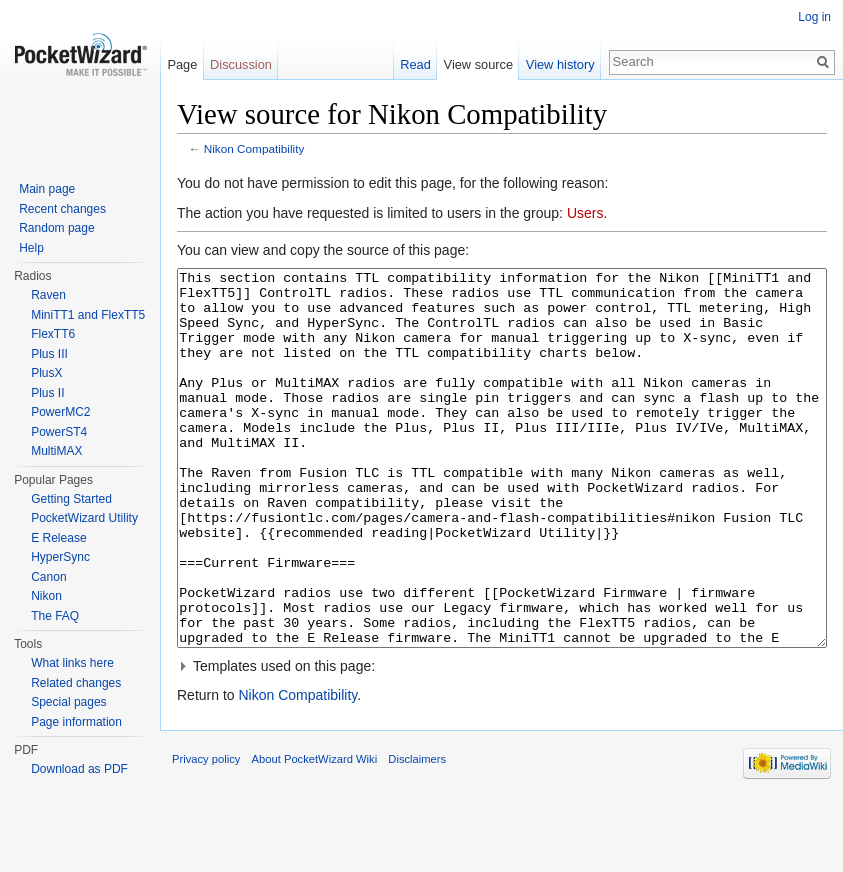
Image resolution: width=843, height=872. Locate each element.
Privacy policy (206, 834)
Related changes (76, 683)
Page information (76, 722)
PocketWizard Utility (84, 518)
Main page (47, 189)
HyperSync (60, 557)
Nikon (46, 596)
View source (478, 64)
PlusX (46, 373)
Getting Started (71, 499)
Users (585, 213)
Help (31, 248)
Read (415, 64)
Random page (56, 228)
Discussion (241, 64)
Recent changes (62, 209)
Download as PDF (79, 769)
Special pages (68, 702)
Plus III (49, 354)
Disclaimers (417, 834)
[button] (502, 741)
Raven (48, 295)
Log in (814, 17)
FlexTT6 (53, 334)
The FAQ (55, 616)
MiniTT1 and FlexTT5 (88, 315)
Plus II (47, 393)
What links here (72, 663)
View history (560, 64)
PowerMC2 (60, 412)
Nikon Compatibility (254, 148)
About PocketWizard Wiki (315, 834)
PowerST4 (59, 432)
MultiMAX (56, 451)
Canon (48, 577)
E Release (58, 538)
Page (182, 64)
